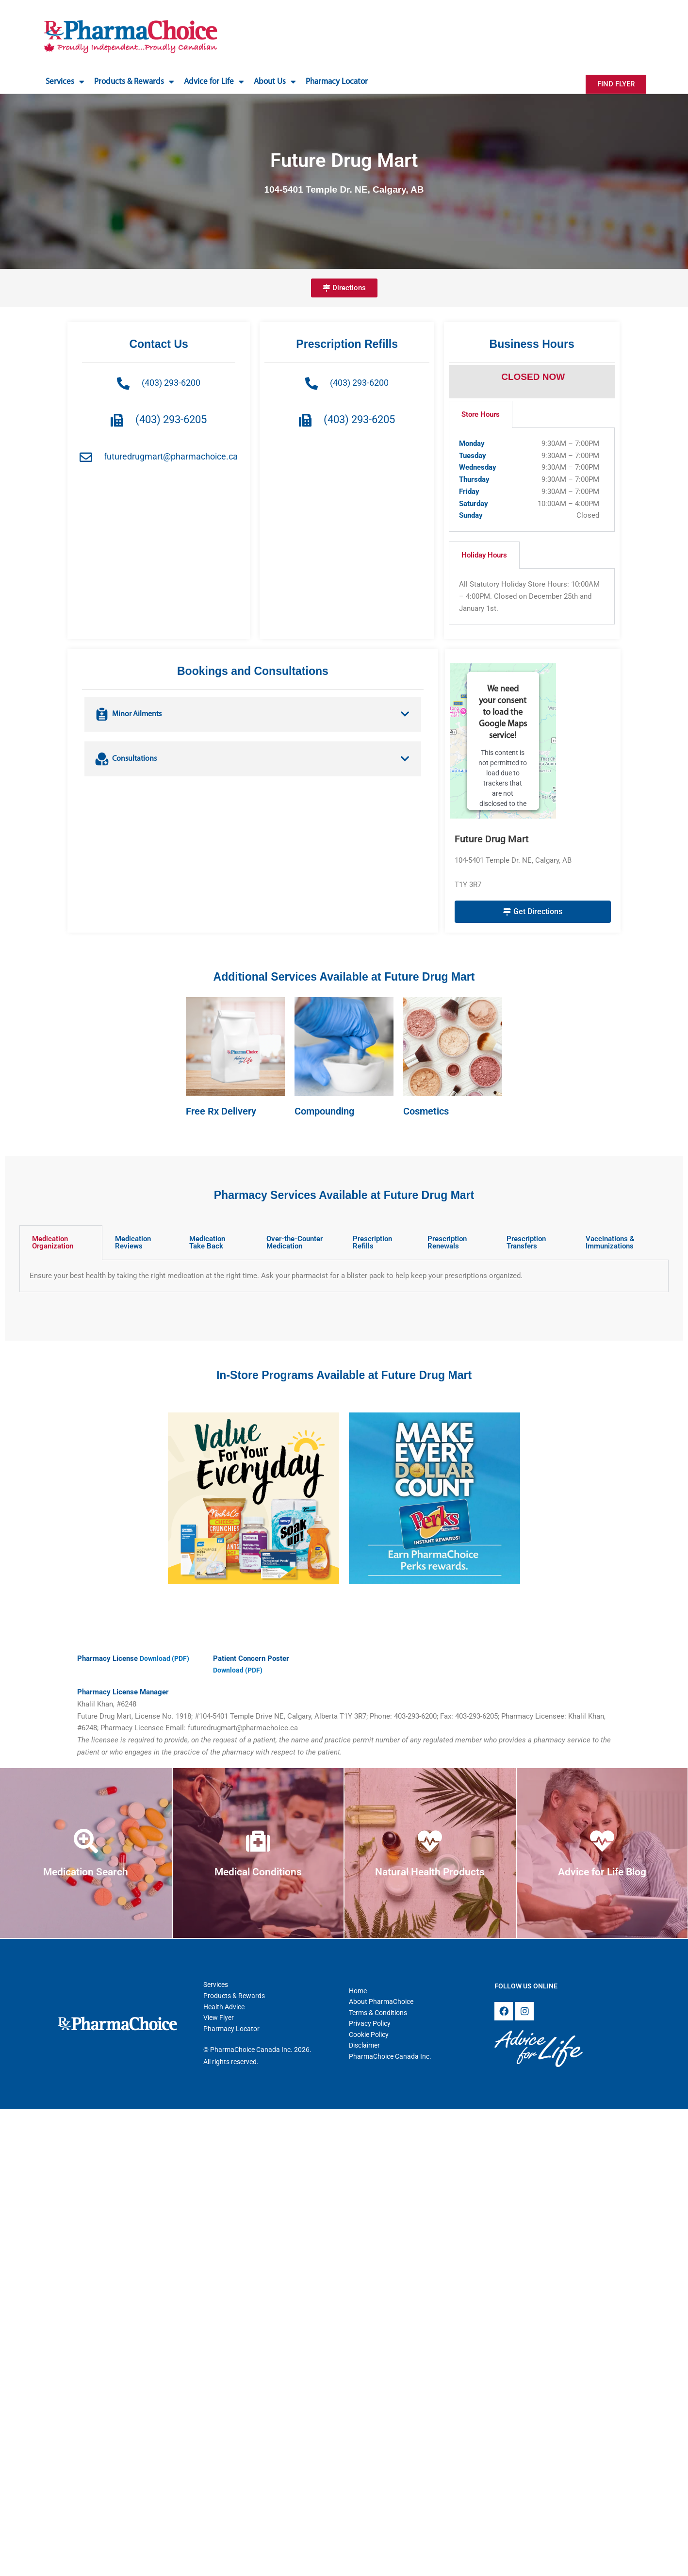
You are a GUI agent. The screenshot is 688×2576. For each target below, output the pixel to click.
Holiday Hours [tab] (484, 555)
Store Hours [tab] (480, 414)
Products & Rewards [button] (134, 82)
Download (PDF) (166, 1658)
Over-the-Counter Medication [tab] (294, 1242)
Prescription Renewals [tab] (447, 1242)
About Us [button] (275, 82)
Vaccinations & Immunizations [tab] (610, 1242)
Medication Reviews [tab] (133, 1242)
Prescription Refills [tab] (372, 1242)
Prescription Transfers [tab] (526, 1242)
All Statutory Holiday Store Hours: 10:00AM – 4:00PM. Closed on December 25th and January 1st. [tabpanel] (529, 596)
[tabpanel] (532, 480)
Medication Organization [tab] (52, 1242)
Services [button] (65, 82)
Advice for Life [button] (214, 82)
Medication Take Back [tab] (207, 1242)
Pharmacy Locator (337, 82)
